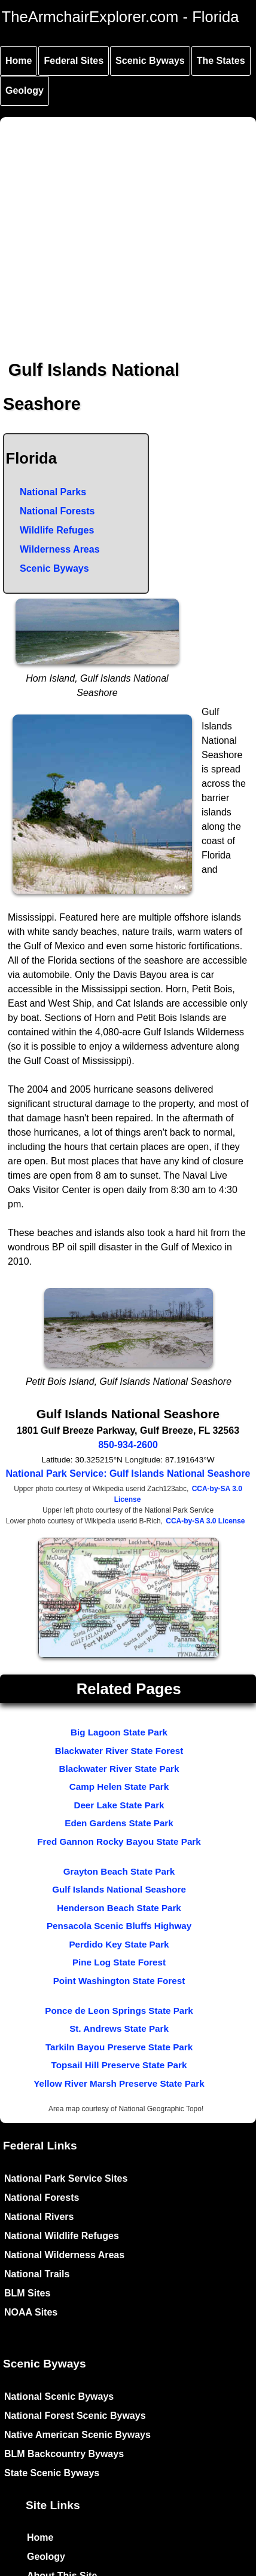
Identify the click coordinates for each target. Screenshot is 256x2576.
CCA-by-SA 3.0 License (205, 1521)
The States (221, 61)
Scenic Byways (150, 61)
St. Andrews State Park (119, 2028)
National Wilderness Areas (64, 2255)
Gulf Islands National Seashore (119, 1889)
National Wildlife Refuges (61, 2236)
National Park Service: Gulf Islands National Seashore (127, 1473)
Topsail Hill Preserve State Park (119, 2065)
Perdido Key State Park (119, 1944)
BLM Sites (27, 2293)
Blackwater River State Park (119, 1769)
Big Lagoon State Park (119, 1732)
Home (18, 61)
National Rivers (39, 2217)
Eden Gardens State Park (119, 1823)
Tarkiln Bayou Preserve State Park (119, 2047)
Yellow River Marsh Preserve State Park (118, 2083)
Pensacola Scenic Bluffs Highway (119, 1926)
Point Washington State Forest (119, 1981)
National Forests (57, 511)
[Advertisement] (112, 229)
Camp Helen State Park (119, 1786)
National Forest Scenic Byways (75, 2416)
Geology (24, 90)
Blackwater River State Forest (119, 1751)
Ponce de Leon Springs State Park (119, 2010)
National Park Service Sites (65, 2178)
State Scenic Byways (51, 2473)
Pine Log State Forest (119, 1962)
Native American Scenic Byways (77, 2435)
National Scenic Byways (59, 2396)
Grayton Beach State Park (119, 1871)
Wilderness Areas (60, 549)
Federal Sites (73, 61)
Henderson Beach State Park (119, 1908)
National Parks (53, 492)
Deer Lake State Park (119, 1805)
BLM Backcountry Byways (64, 2454)
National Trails (36, 2274)
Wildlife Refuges (57, 530)
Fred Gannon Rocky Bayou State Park (118, 1841)
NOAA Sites (30, 2312)
